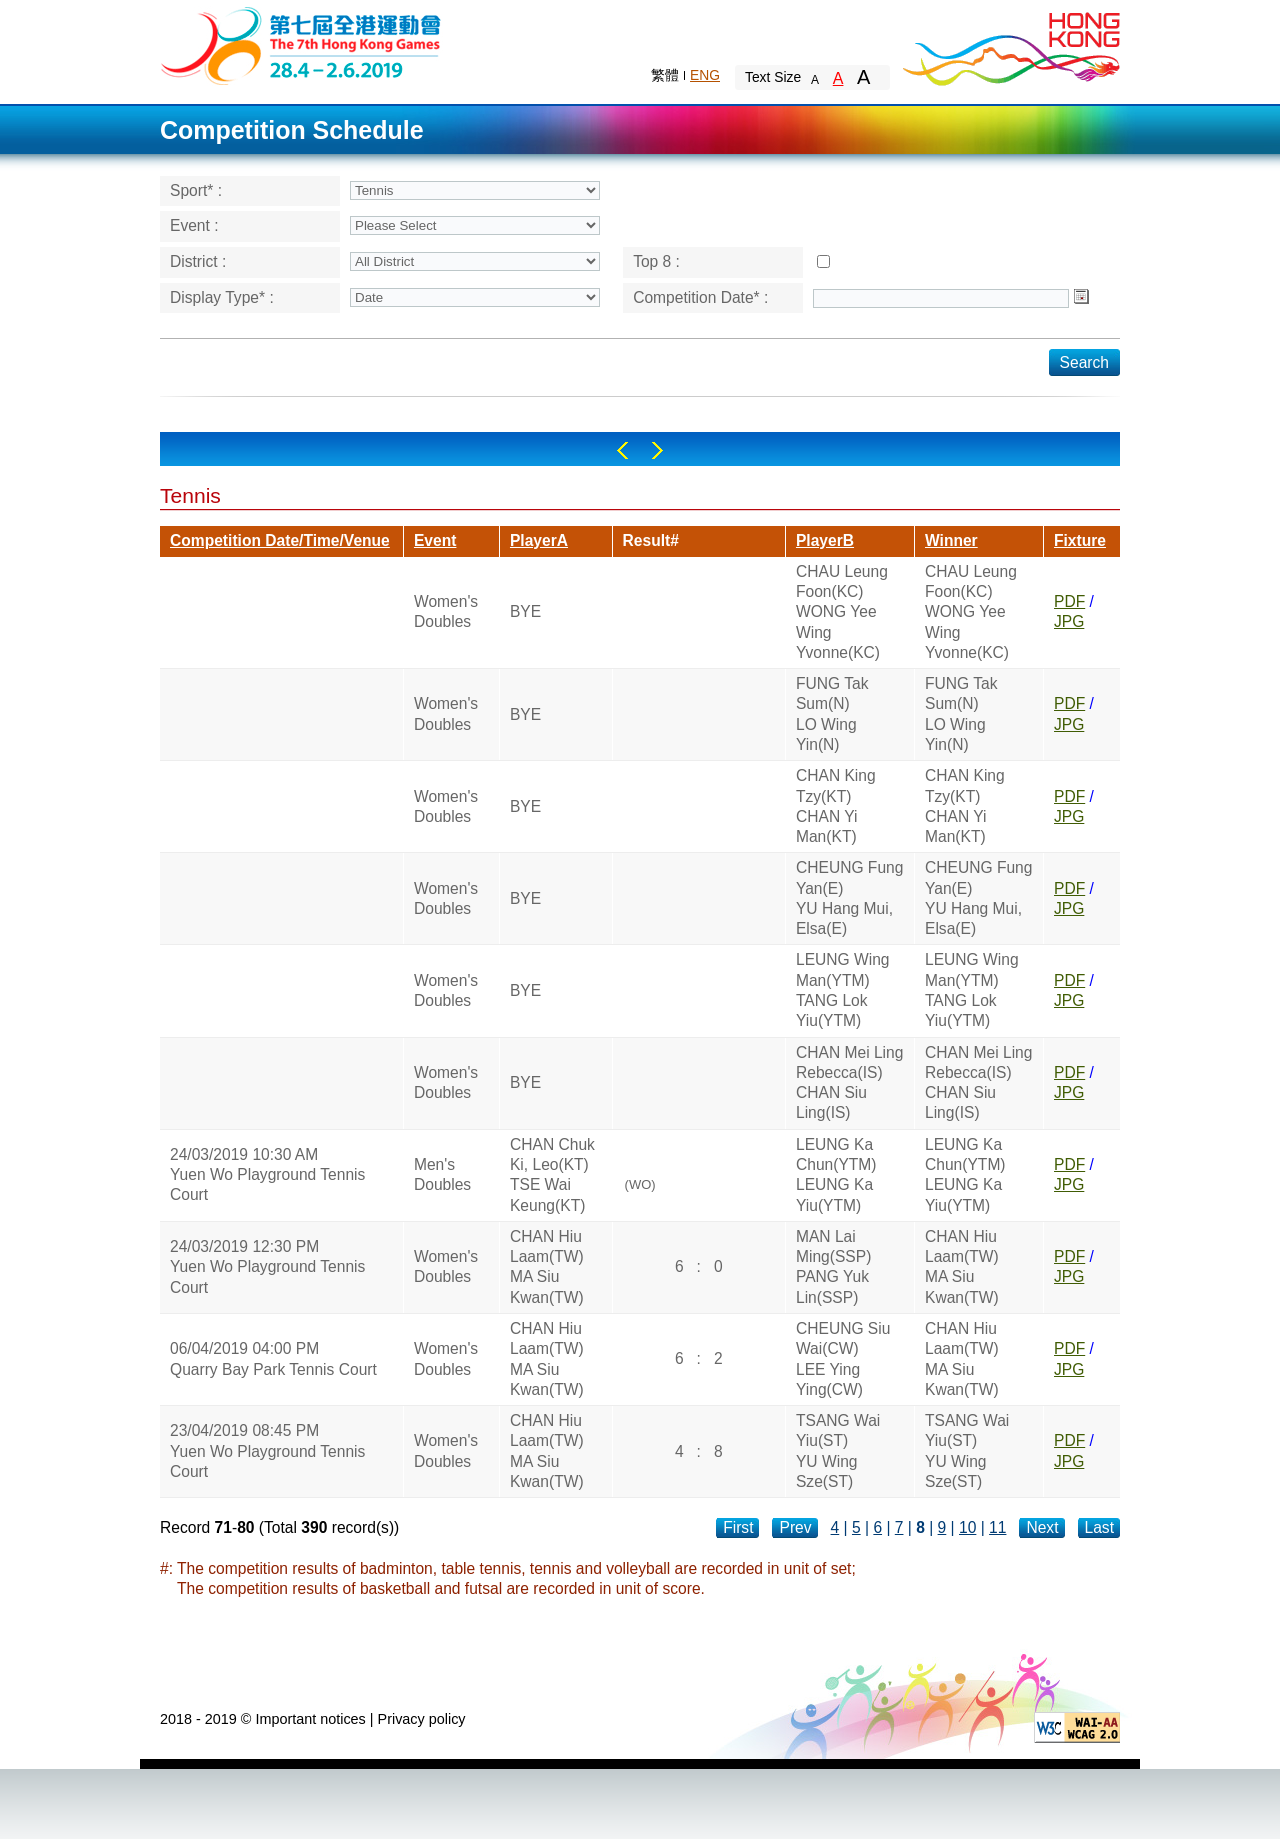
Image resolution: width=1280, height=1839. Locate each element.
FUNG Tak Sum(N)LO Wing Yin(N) (832, 714)
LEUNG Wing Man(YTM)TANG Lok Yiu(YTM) (843, 990)
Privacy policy (422, 1719)
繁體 (665, 75)
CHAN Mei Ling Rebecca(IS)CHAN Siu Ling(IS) (849, 1083)
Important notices (310, 1719)
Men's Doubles (442, 1174)
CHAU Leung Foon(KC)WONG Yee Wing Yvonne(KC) (842, 612)
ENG (705, 75)
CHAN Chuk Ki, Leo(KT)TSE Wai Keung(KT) (552, 1175)
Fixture (1080, 540)
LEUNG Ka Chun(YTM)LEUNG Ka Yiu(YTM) (836, 1175)
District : (198, 261)
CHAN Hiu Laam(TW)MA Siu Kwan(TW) (547, 1267)
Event (435, 540)
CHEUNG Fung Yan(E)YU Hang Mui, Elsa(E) (849, 898)
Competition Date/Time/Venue (280, 540)
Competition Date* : (700, 297)
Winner (951, 540)
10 (967, 1527)
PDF (1069, 601)
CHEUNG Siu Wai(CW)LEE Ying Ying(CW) (843, 1359)
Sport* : (196, 190)
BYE (525, 611)
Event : (194, 225)
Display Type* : (222, 297)
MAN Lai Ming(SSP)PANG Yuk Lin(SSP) (833, 1267)
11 (997, 1527)
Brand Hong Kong (1010, 45)
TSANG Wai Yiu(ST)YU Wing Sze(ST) (838, 1451)
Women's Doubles (446, 611)
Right (657, 450)
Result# (651, 540)
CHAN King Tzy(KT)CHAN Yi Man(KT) (836, 806)
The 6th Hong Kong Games (301, 44)
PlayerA (539, 540)
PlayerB (825, 540)
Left (622, 450)
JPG (1069, 621)
